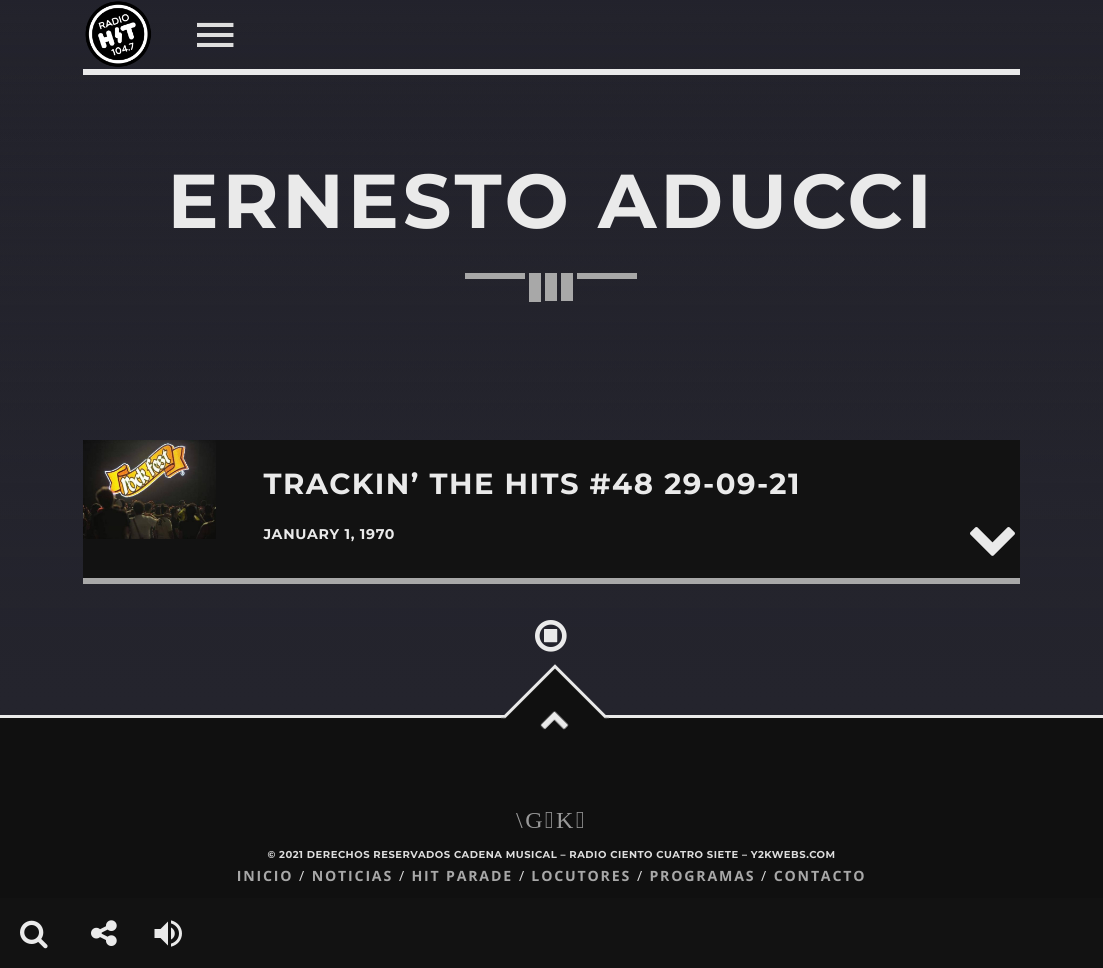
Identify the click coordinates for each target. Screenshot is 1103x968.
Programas (702, 876)
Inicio (265, 876)
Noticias (352, 876)
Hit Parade (461, 876)
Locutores (581, 876)
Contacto (820, 876)
